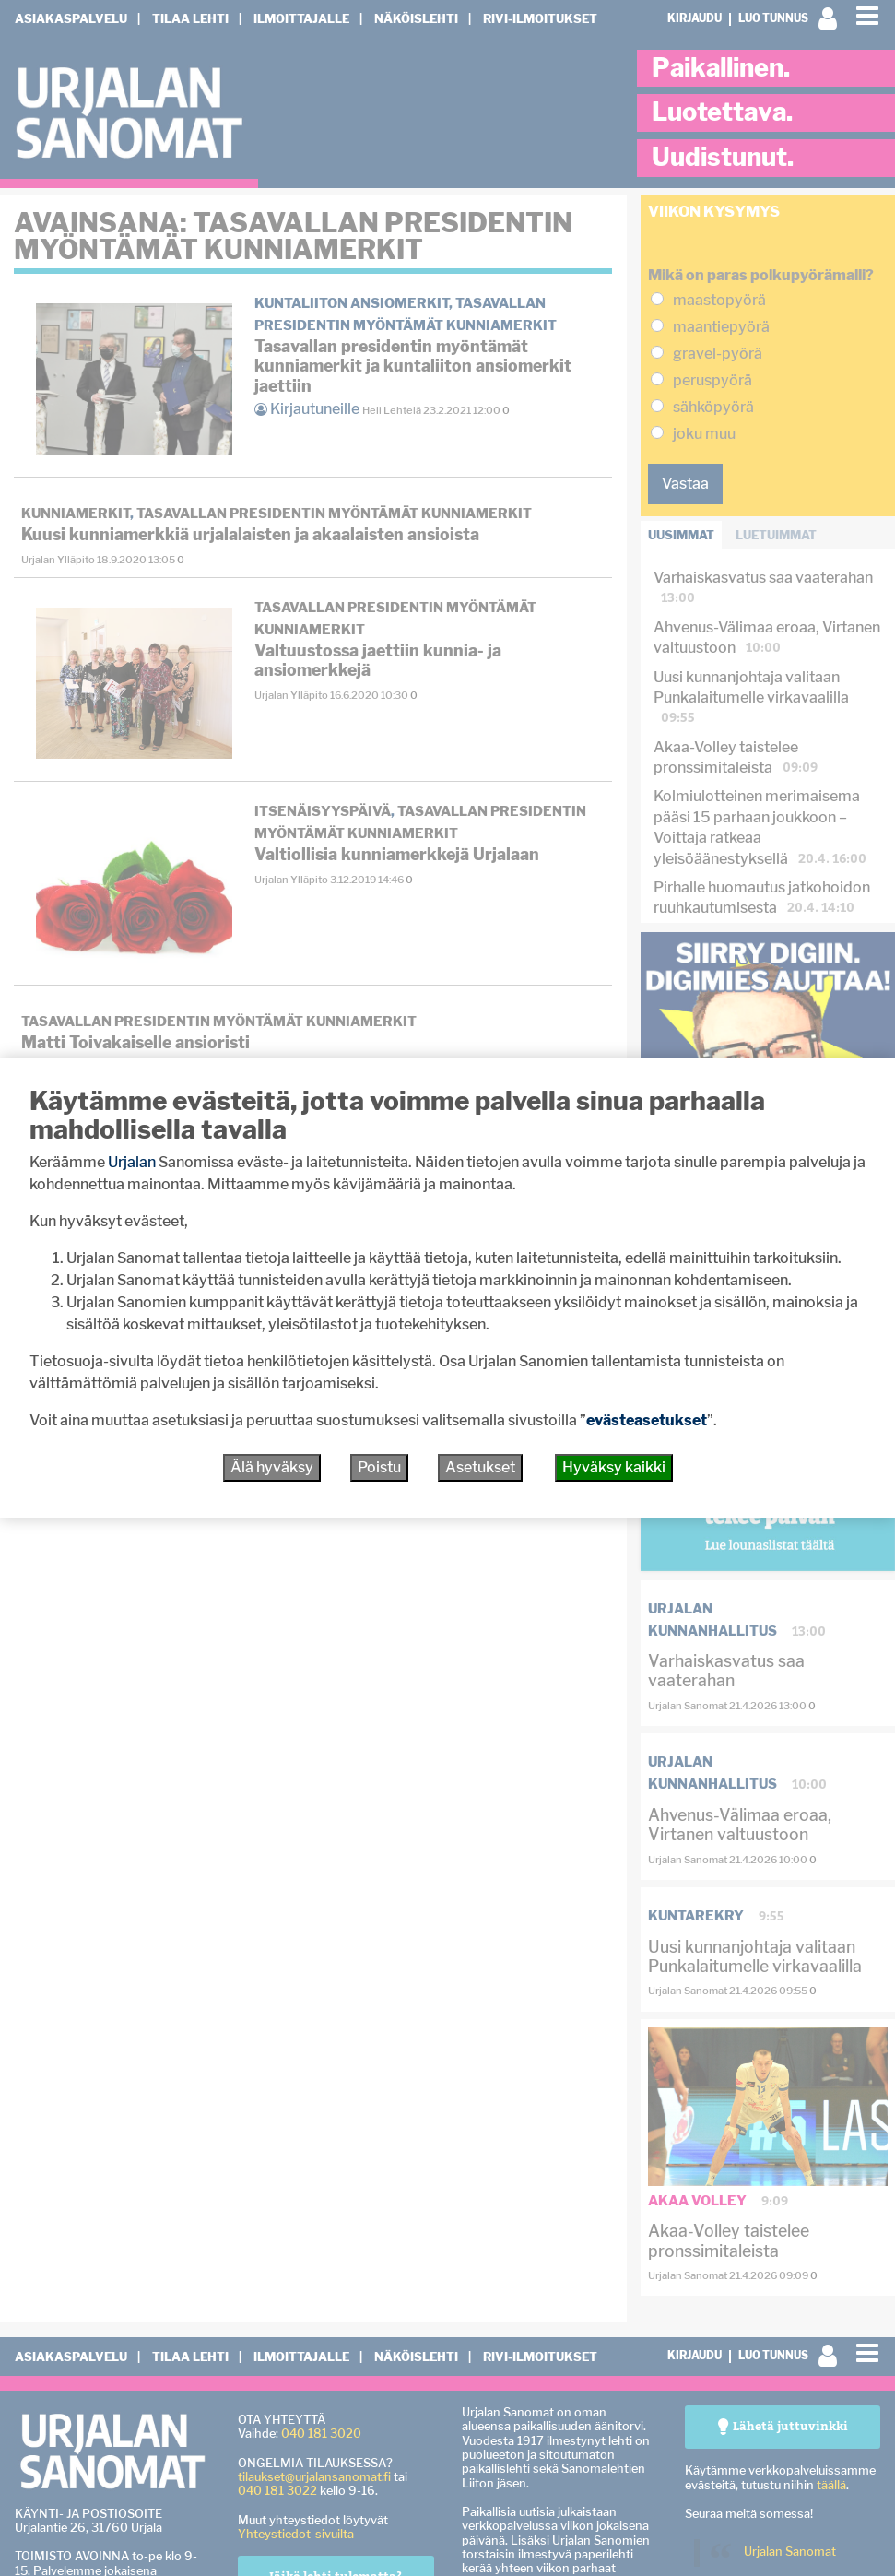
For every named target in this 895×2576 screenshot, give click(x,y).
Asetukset (480, 1467)
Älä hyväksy (271, 1467)
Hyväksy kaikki (613, 1467)
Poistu (379, 1467)
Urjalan (132, 1162)
